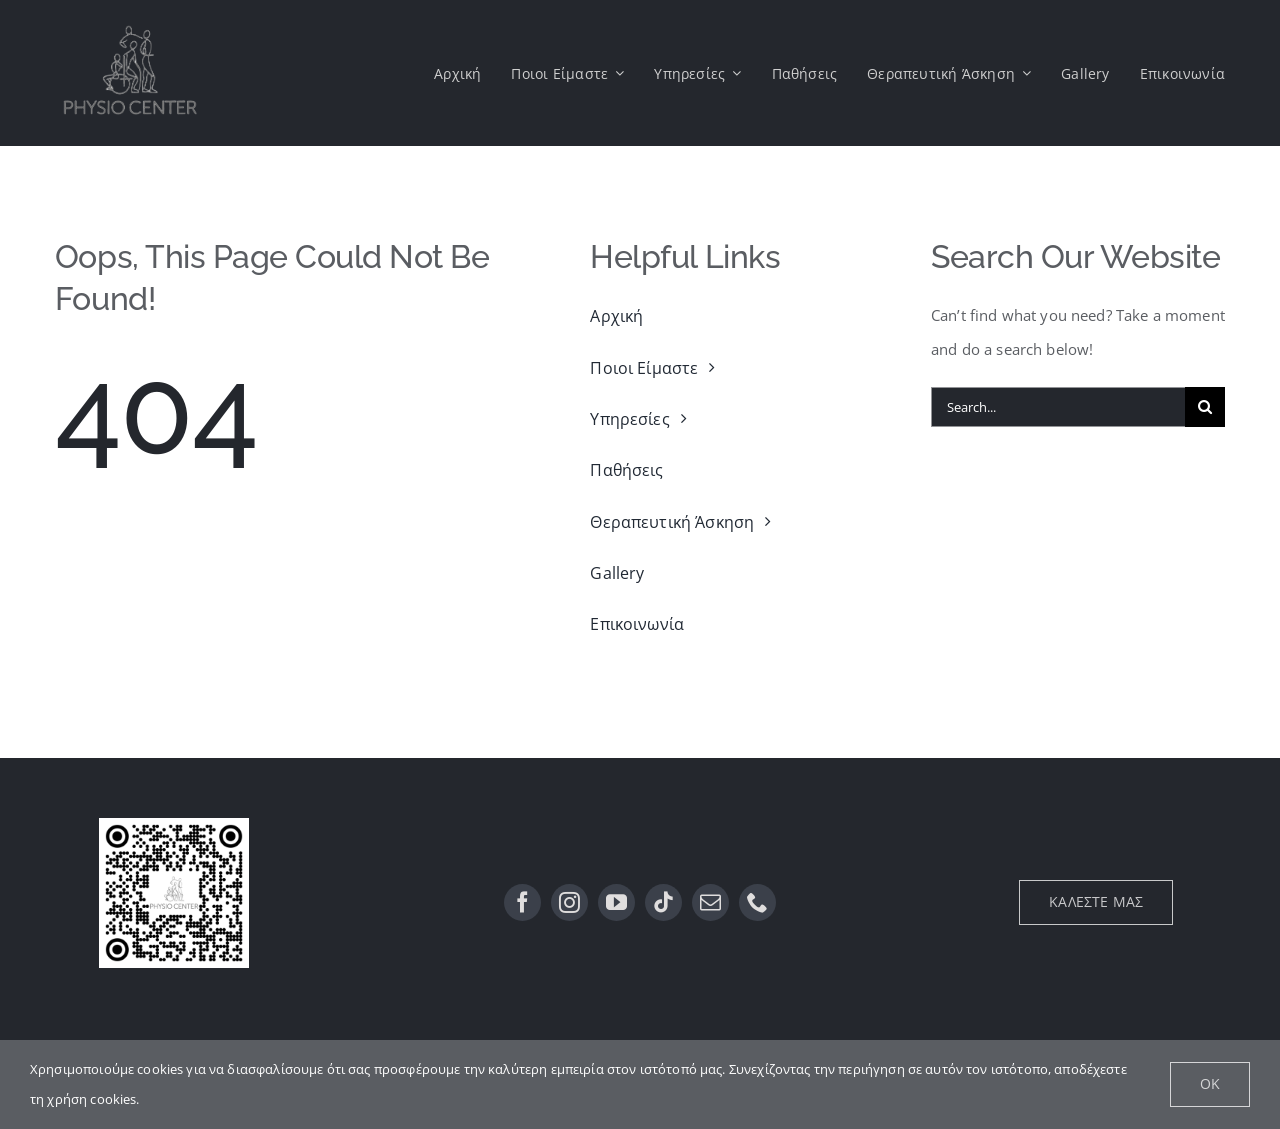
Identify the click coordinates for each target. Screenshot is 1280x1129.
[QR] (174, 825)
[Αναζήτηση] (1205, 407)
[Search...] (1058, 407)
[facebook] (522, 902)
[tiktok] (663, 902)
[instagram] (569, 902)
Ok (1210, 1083)
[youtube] (616, 902)
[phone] (757, 902)
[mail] (710, 902)
